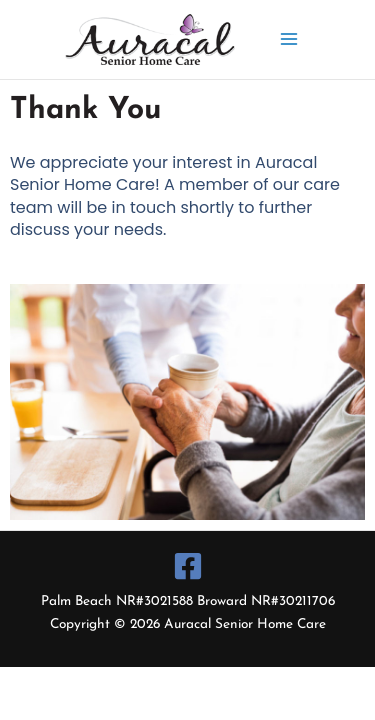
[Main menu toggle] (289, 39)
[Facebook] (188, 566)
